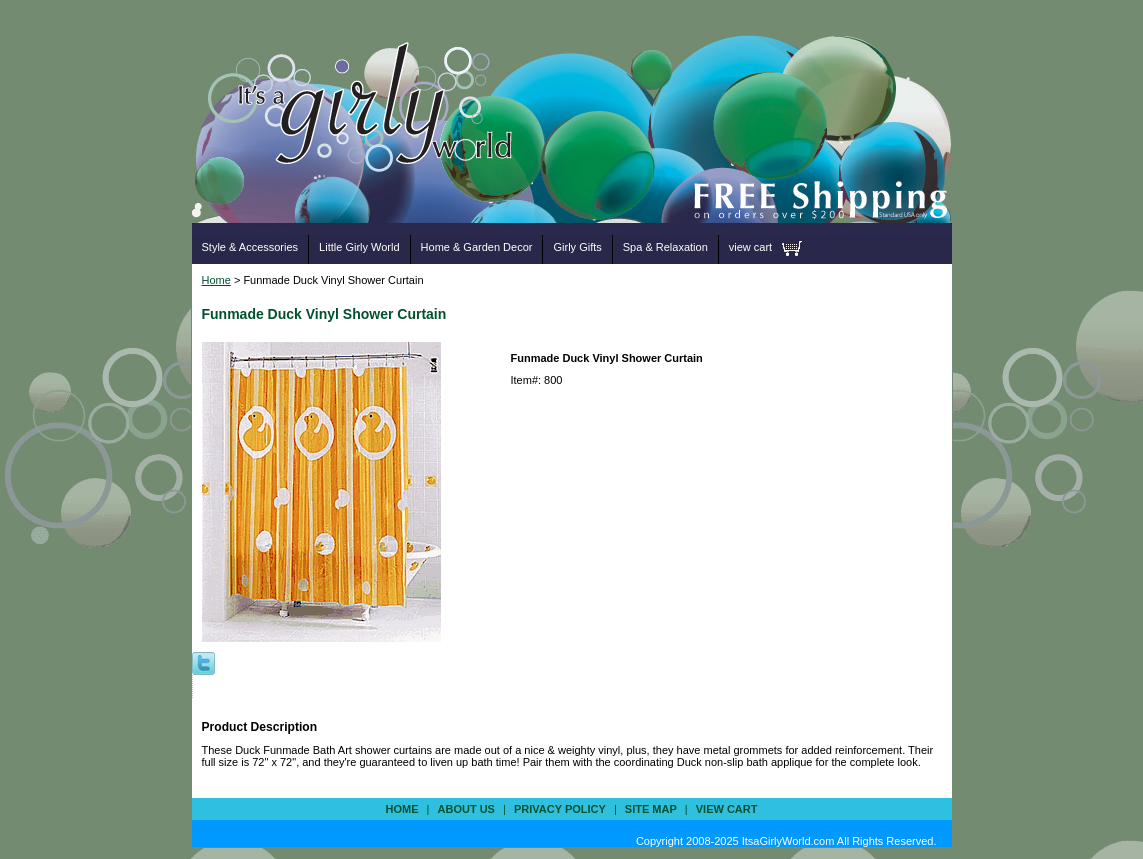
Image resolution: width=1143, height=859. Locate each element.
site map (651, 809)
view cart (750, 247)
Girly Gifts (577, 247)
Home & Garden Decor (477, 247)
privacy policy (560, 809)
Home (216, 280)
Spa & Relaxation (665, 247)
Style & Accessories (250, 247)
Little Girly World (359, 247)
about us (466, 809)
